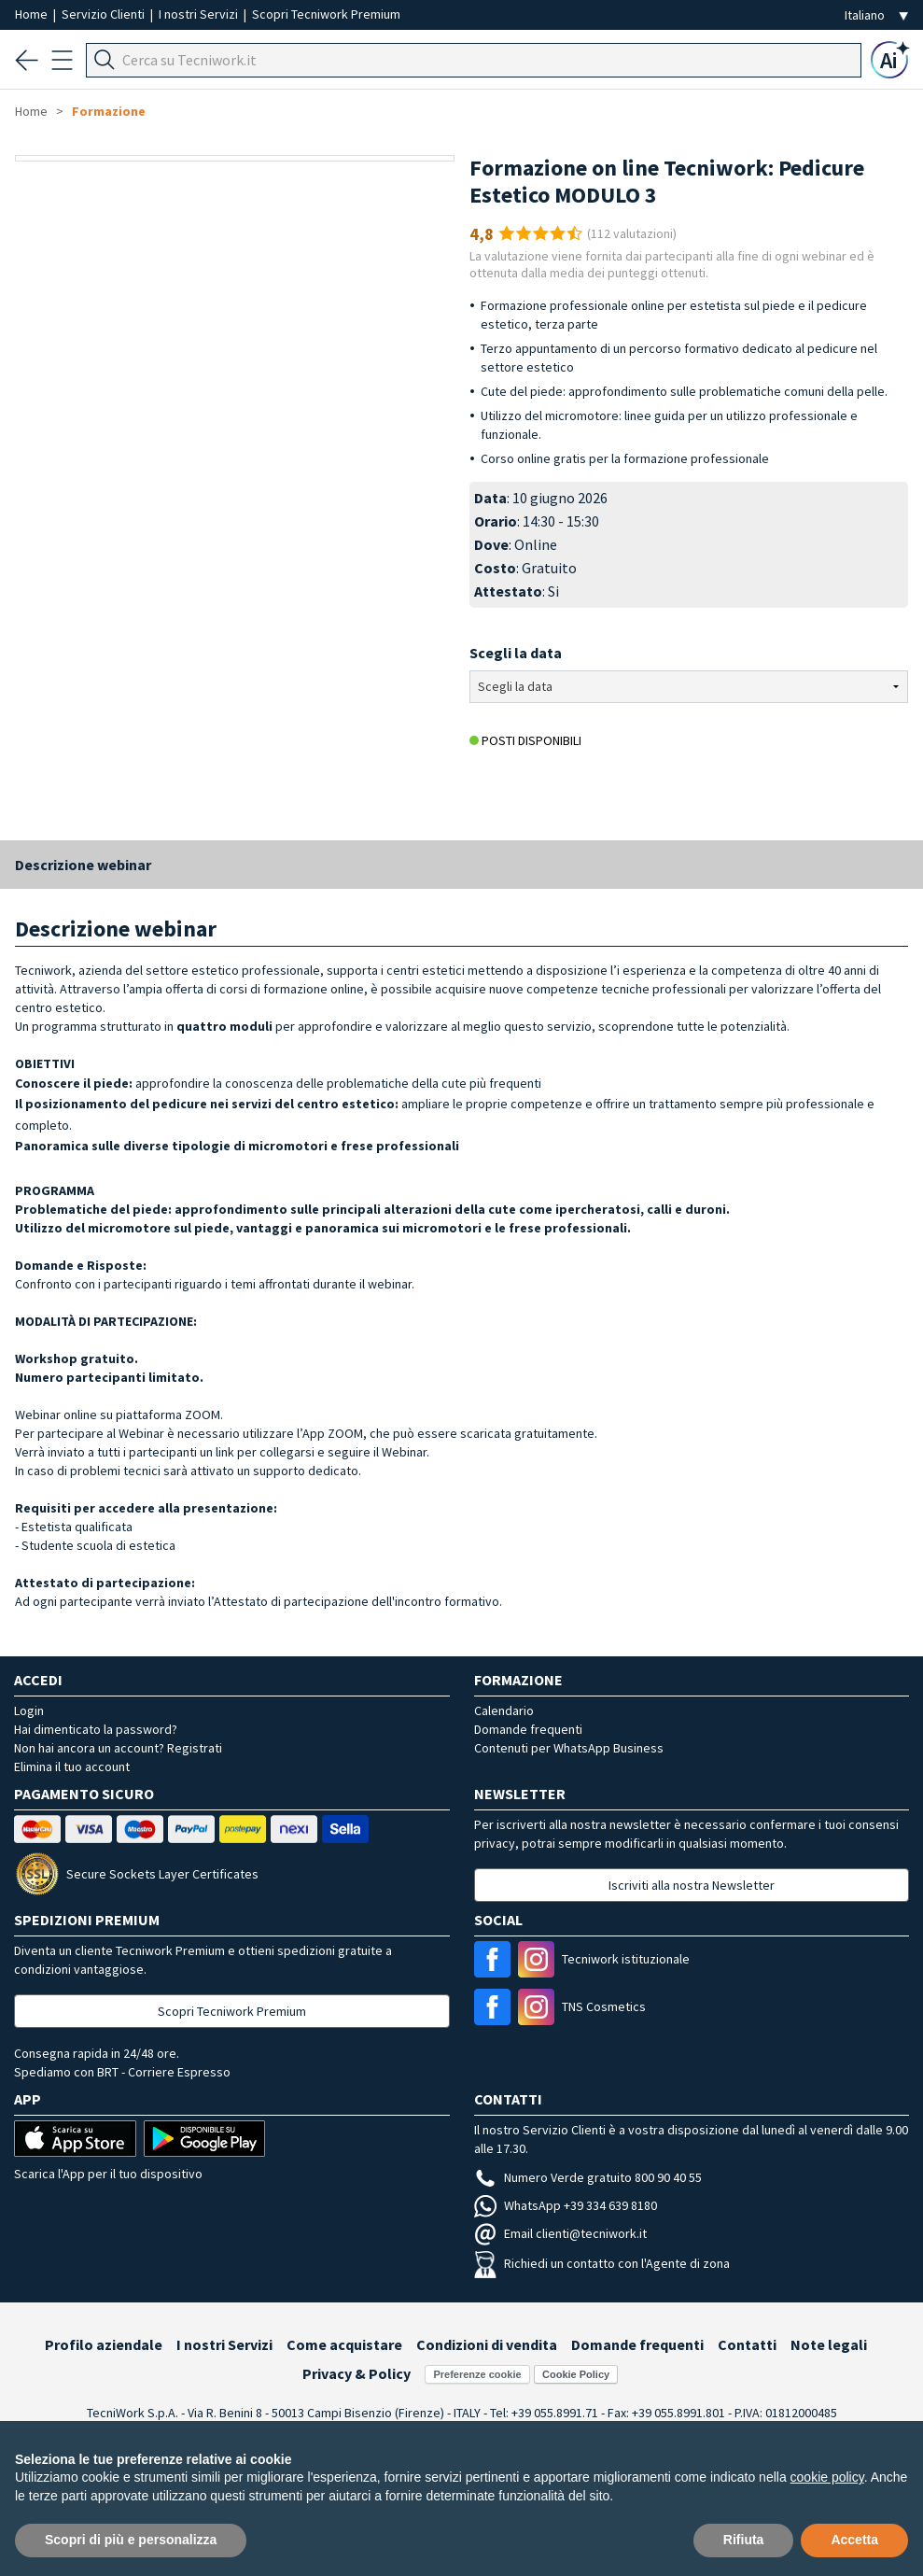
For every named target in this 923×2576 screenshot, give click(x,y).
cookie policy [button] (827, 2477)
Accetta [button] (854, 2539)
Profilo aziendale (103, 2344)
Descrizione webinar (83, 864)
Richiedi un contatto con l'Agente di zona (602, 2263)
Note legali (828, 2344)
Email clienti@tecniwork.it (560, 2233)
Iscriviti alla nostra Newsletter (691, 1885)
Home (32, 14)
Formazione (109, 111)
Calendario (504, 1710)
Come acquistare (344, 2344)
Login (29, 1710)
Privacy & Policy (356, 2373)
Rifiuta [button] (743, 2539)
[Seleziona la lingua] (876, 15)
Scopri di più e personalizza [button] (131, 2539)
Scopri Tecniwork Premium (326, 14)
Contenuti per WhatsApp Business (569, 1747)
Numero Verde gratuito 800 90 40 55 (588, 2177)
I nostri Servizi (200, 14)
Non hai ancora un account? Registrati (118, 1747)
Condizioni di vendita (486, 2344)
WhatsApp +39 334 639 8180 (565, 2205)
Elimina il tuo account (72, 1766)
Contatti (747, 2344)
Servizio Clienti (104, 14)
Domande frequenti (528, 1729)
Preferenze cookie (477, 2374)
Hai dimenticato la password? (95, 1729)
